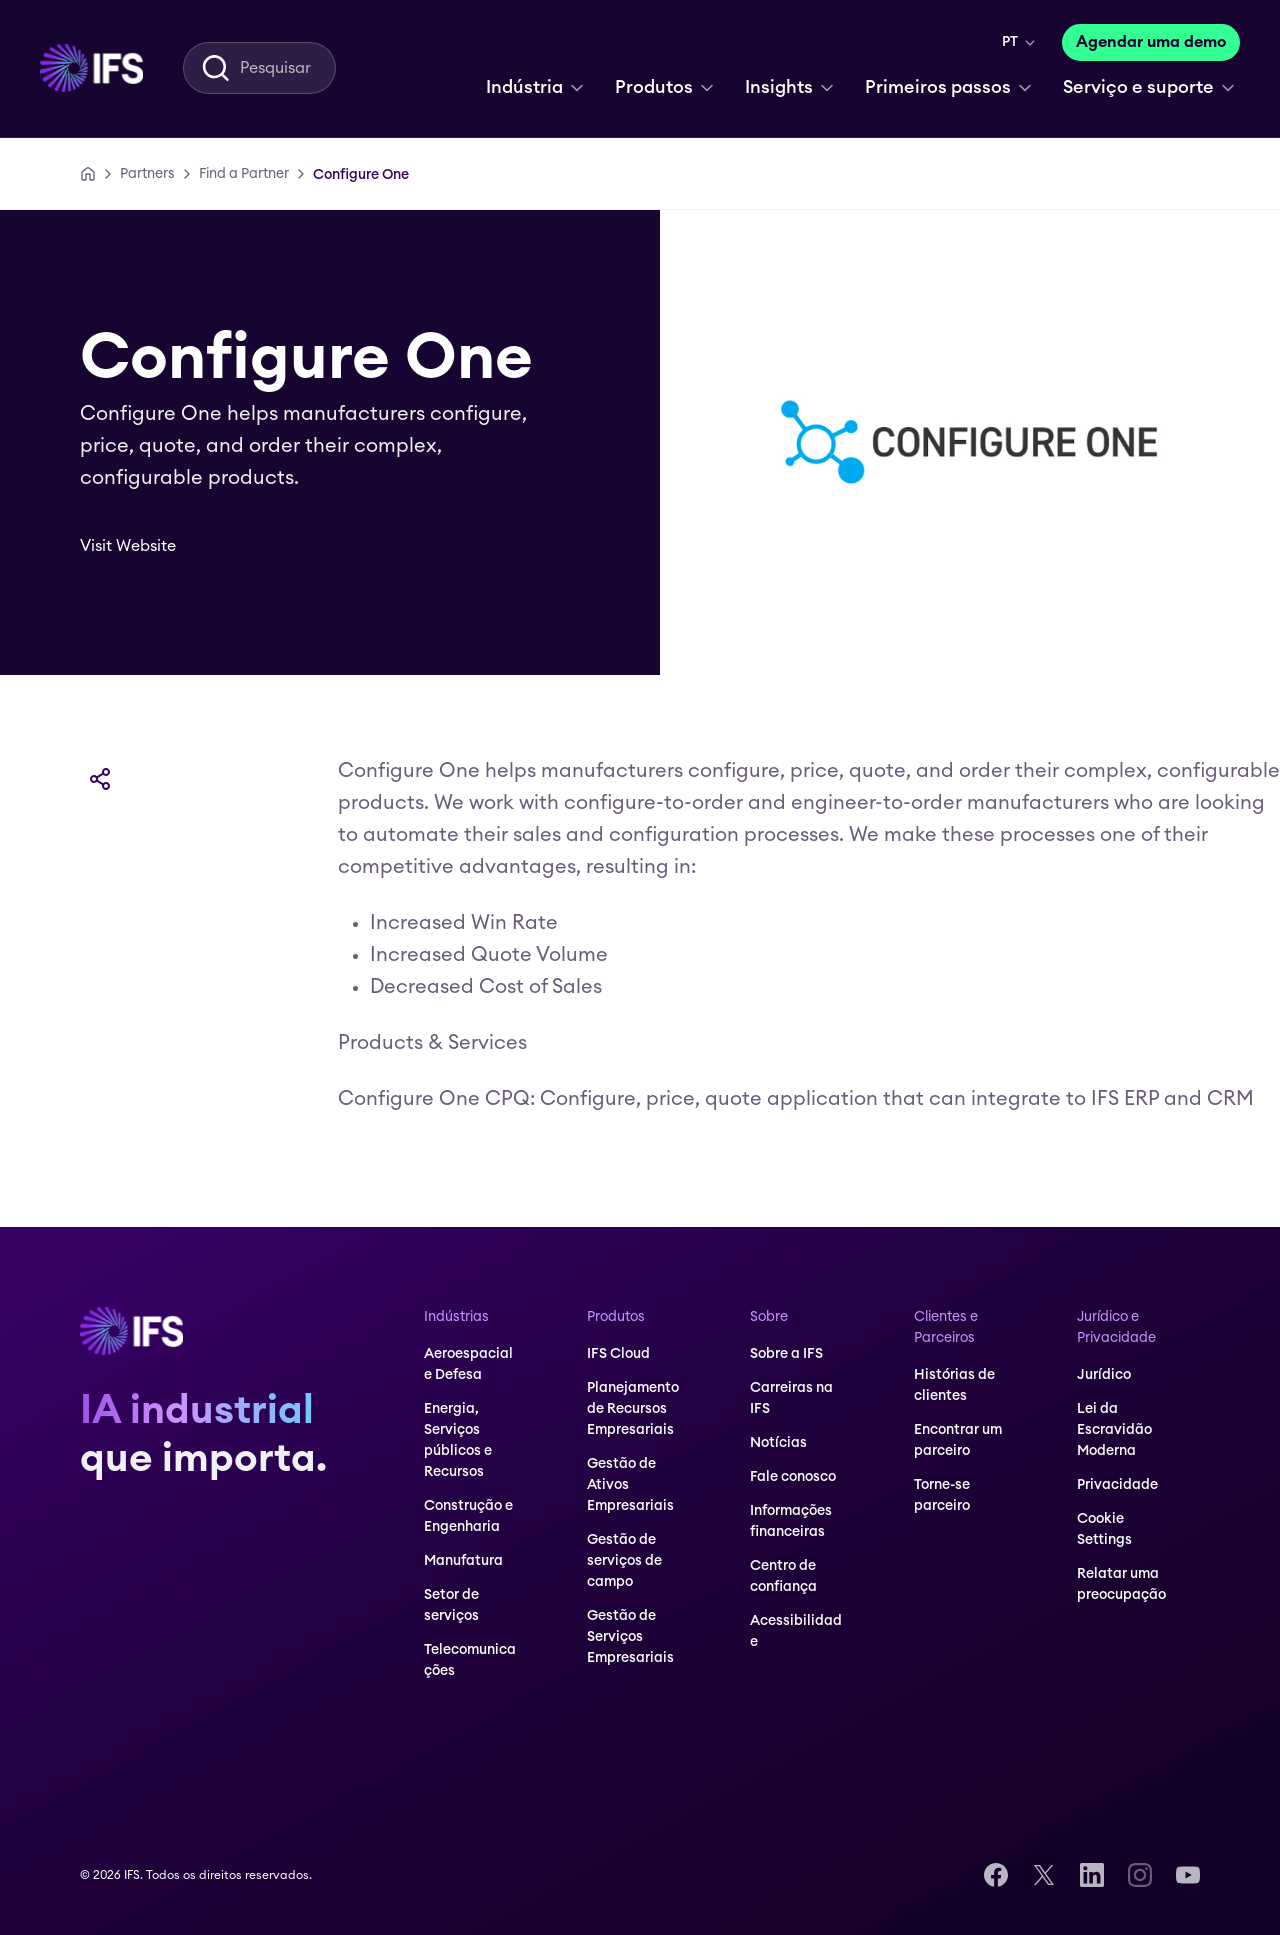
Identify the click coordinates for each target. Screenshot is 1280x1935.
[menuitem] (91, 68)
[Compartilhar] (100, 779)
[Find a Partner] (244, 174)
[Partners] (147, 174)
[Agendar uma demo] (1151, 42)
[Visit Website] (142, 546)
